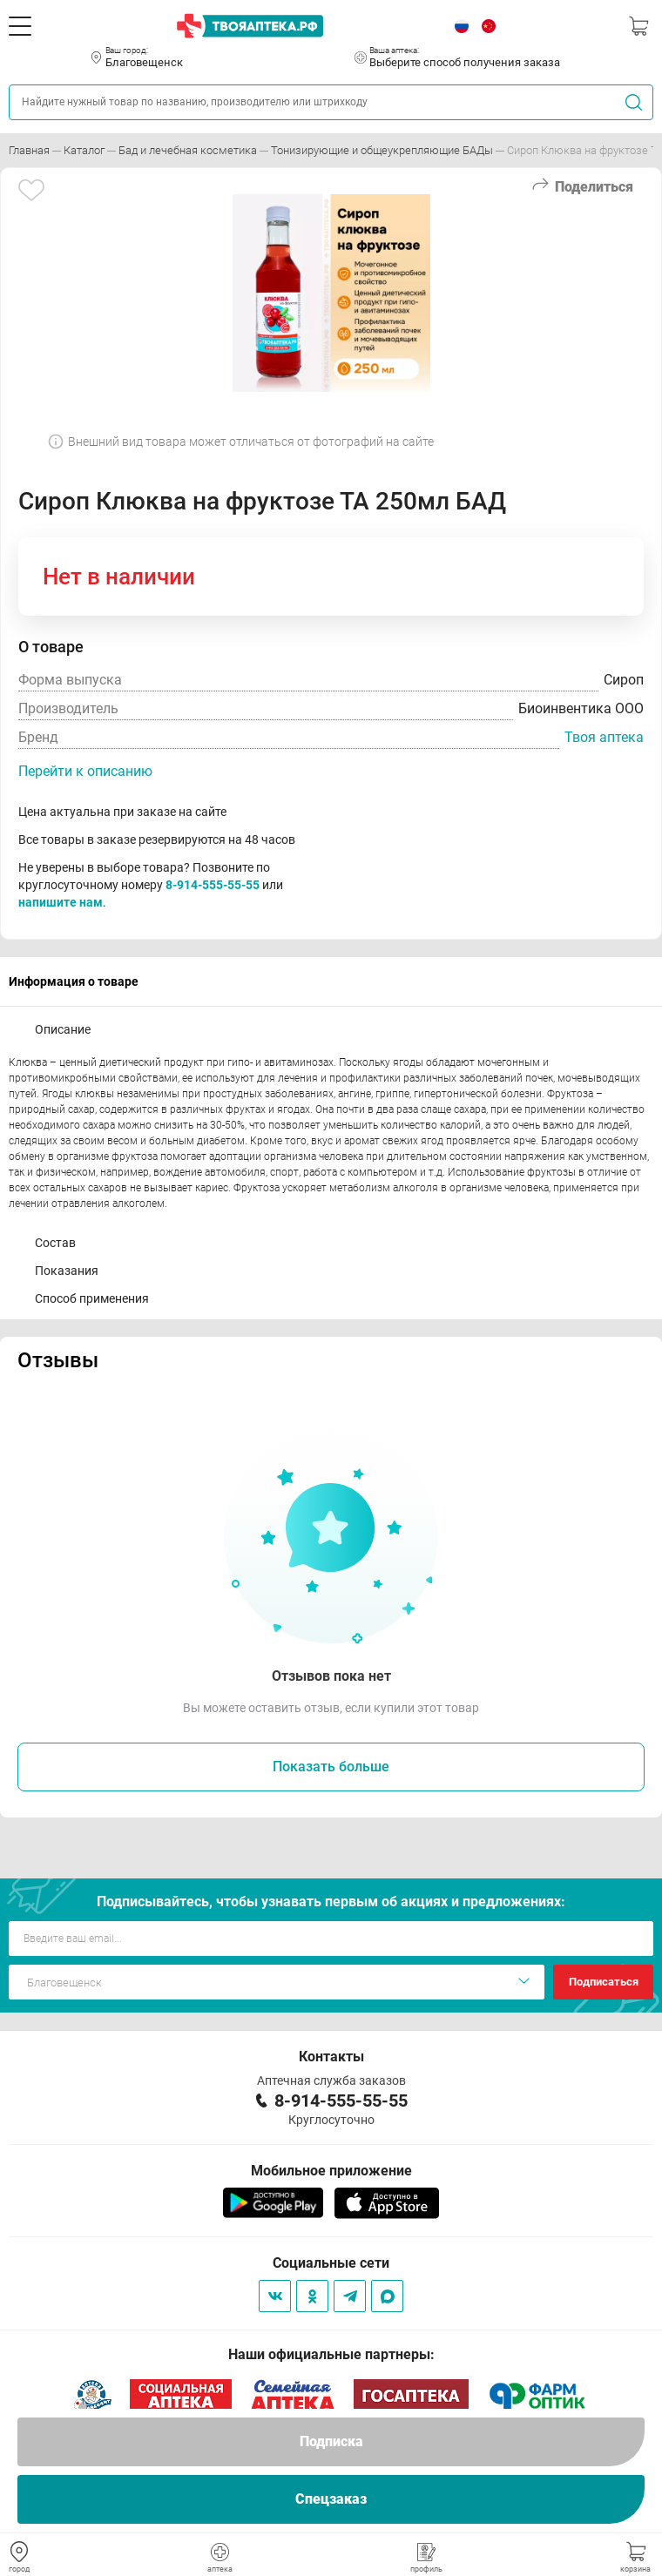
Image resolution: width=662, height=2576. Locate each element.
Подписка (331, 2441)
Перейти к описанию (85, 771)
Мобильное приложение (331, 2170)
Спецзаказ (331, 2499)
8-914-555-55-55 (213, 885)
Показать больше (331, 1766)
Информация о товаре (73, 981)
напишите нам (60, 902)
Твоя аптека (604, 737)
